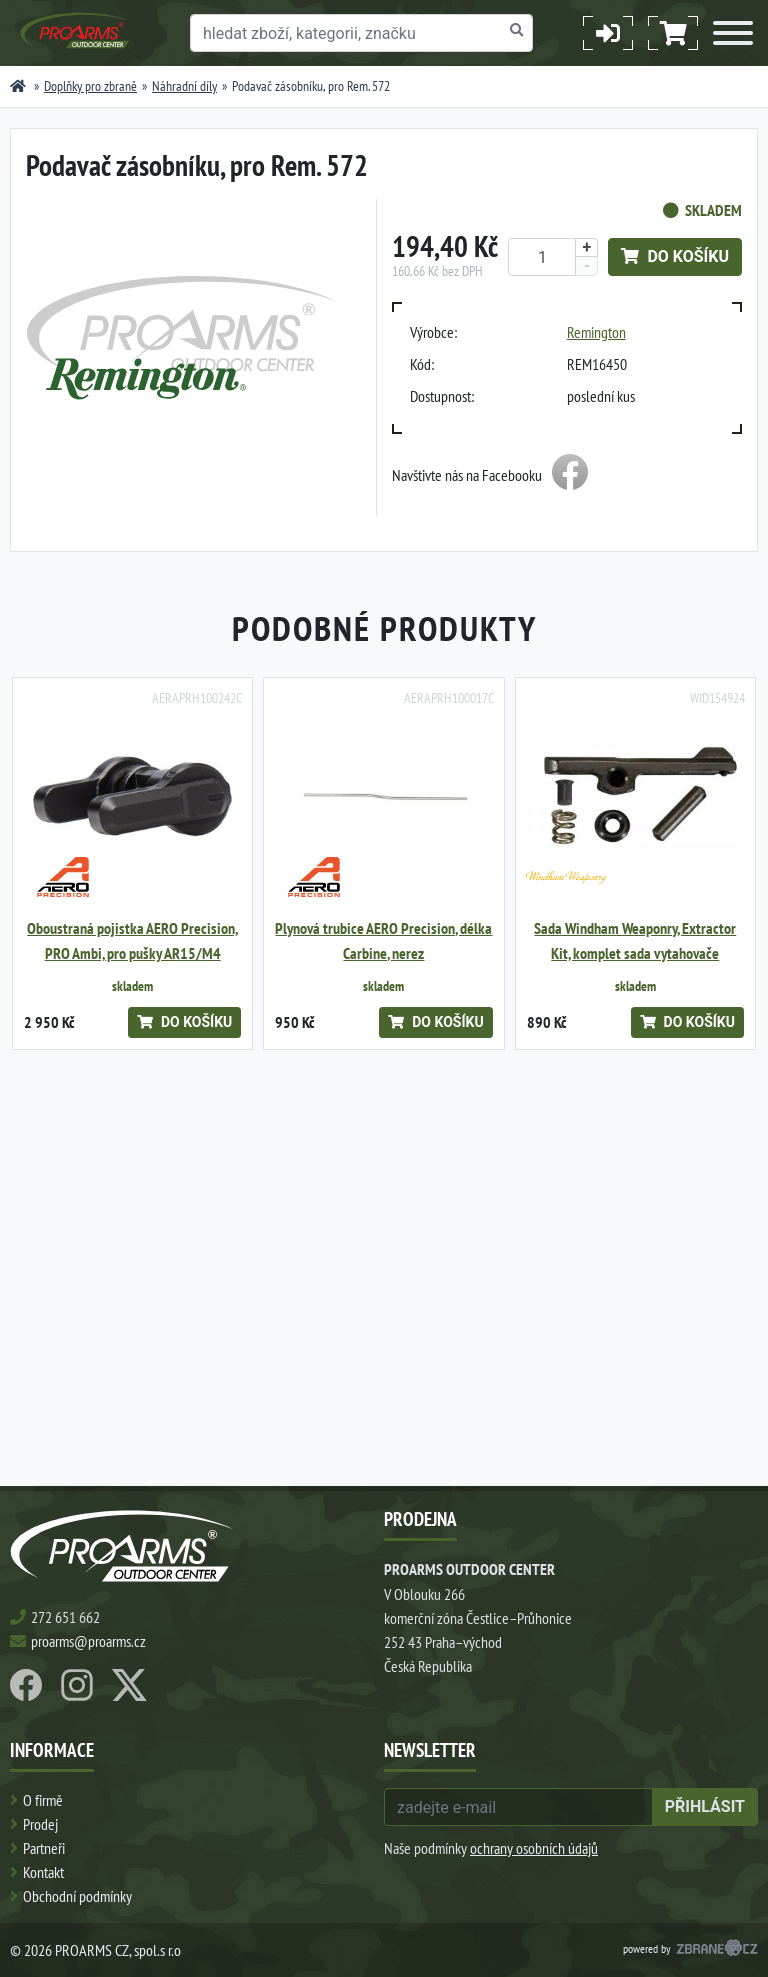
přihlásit (705, 1806)
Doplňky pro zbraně (90, 86)
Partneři (44, 1848)
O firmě (43, 1800)
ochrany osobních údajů (534, 1848)
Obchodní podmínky (77, 1896)
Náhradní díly (184, 86)
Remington (596, 332)
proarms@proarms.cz (88, 1641)
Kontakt (43, 1872)
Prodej (40, 1824)
